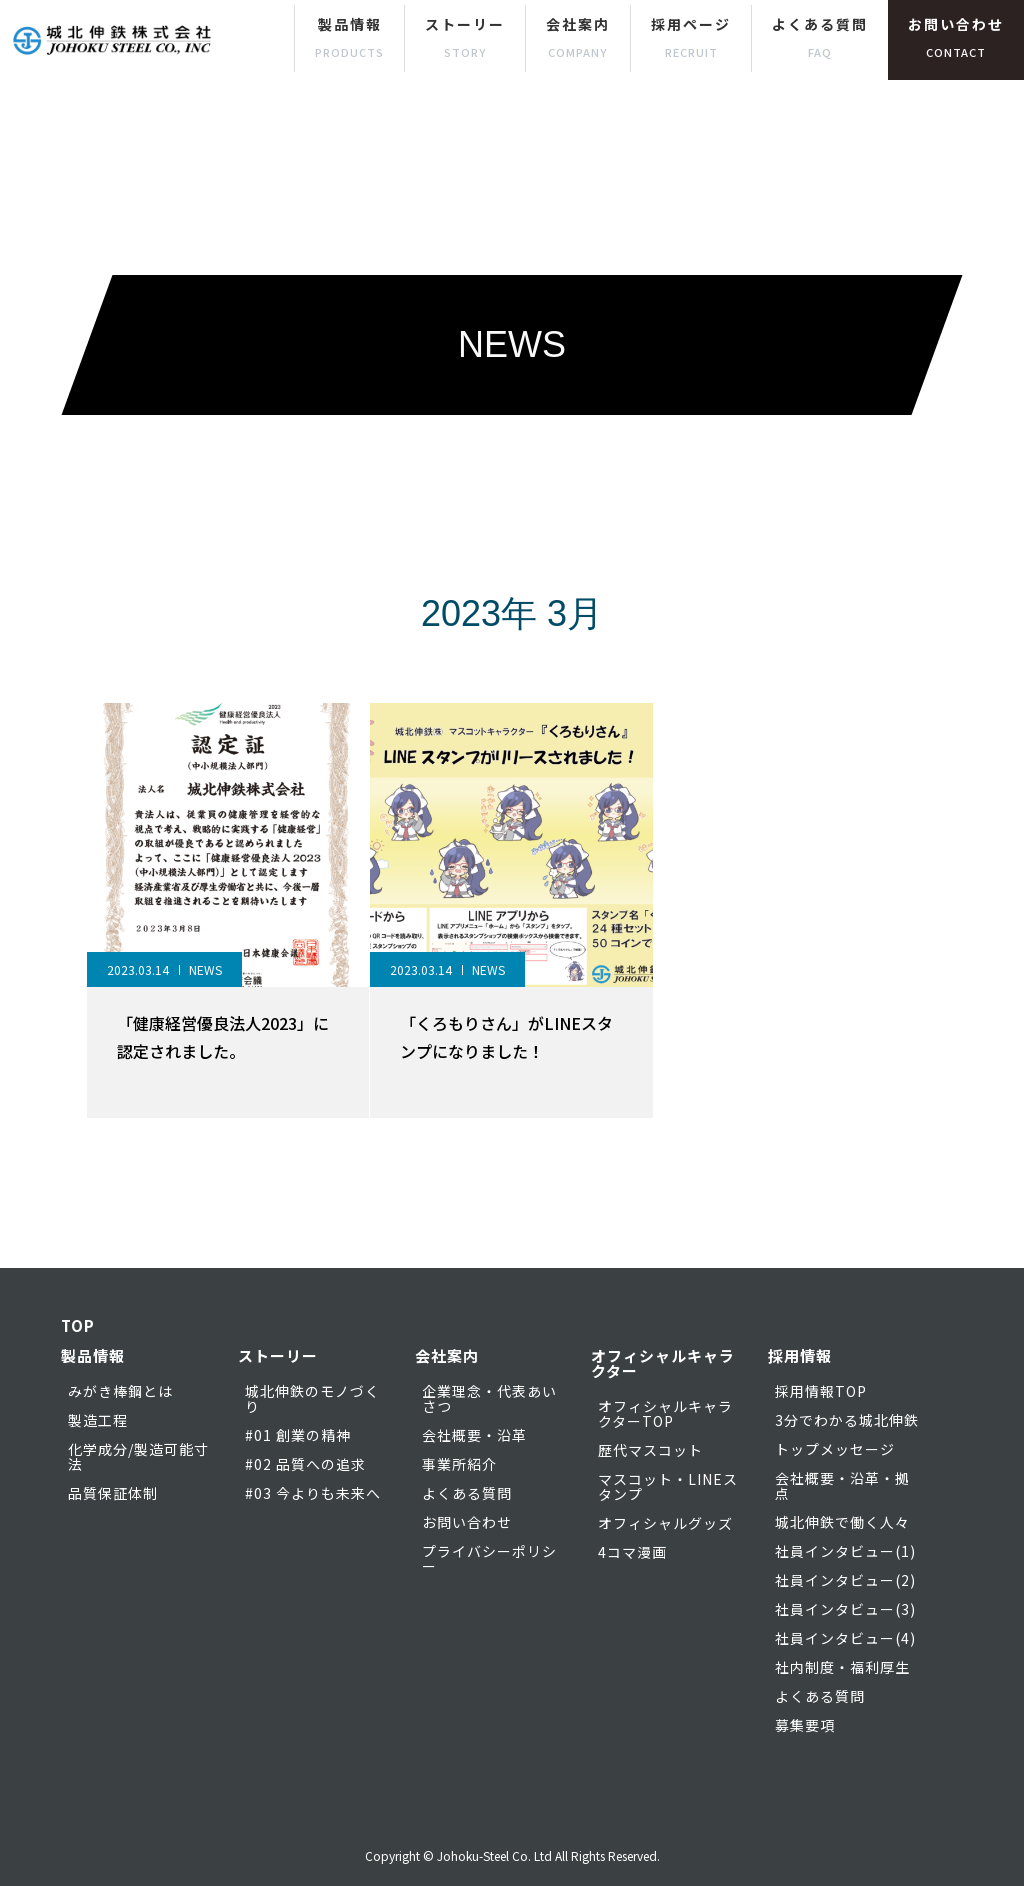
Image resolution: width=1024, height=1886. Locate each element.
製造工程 (98, 1420)
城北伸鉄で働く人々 (842, 1522)
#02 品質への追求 (305, 1464)
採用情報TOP (821, 1391)
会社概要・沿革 (474, 1435)
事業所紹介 (459, 1464)
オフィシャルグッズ (665, 1523)
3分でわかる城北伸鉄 (847, 1420)
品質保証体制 (113, 1493)
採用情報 (800, 1355)
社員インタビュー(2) (845, 1580)
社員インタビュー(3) (845, 1609)
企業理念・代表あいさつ (489, 1398)
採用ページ (691, 37)
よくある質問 (820, 37)
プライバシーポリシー (489, 1558)
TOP (78, 1325)
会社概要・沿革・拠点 (842, 1485)
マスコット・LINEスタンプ (668, 1486)
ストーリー (465, 37)
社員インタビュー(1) (845, 1551)
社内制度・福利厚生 (842, 1667)
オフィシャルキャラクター (663, 1363)
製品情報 (349, 37)
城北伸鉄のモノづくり (312, 1398)
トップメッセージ (835, 1449)
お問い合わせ (956, 37)
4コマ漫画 (632, 1552)
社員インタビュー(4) (845, 1638)
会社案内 (578, 37)
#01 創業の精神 (298, 1435)
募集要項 (805, 1725)
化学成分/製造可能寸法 (138, 1456)
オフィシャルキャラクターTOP (665, 1413)
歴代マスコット (650, 1450)
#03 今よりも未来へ (313, 1493)
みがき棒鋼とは (120, 1391)
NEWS (205, 969)
